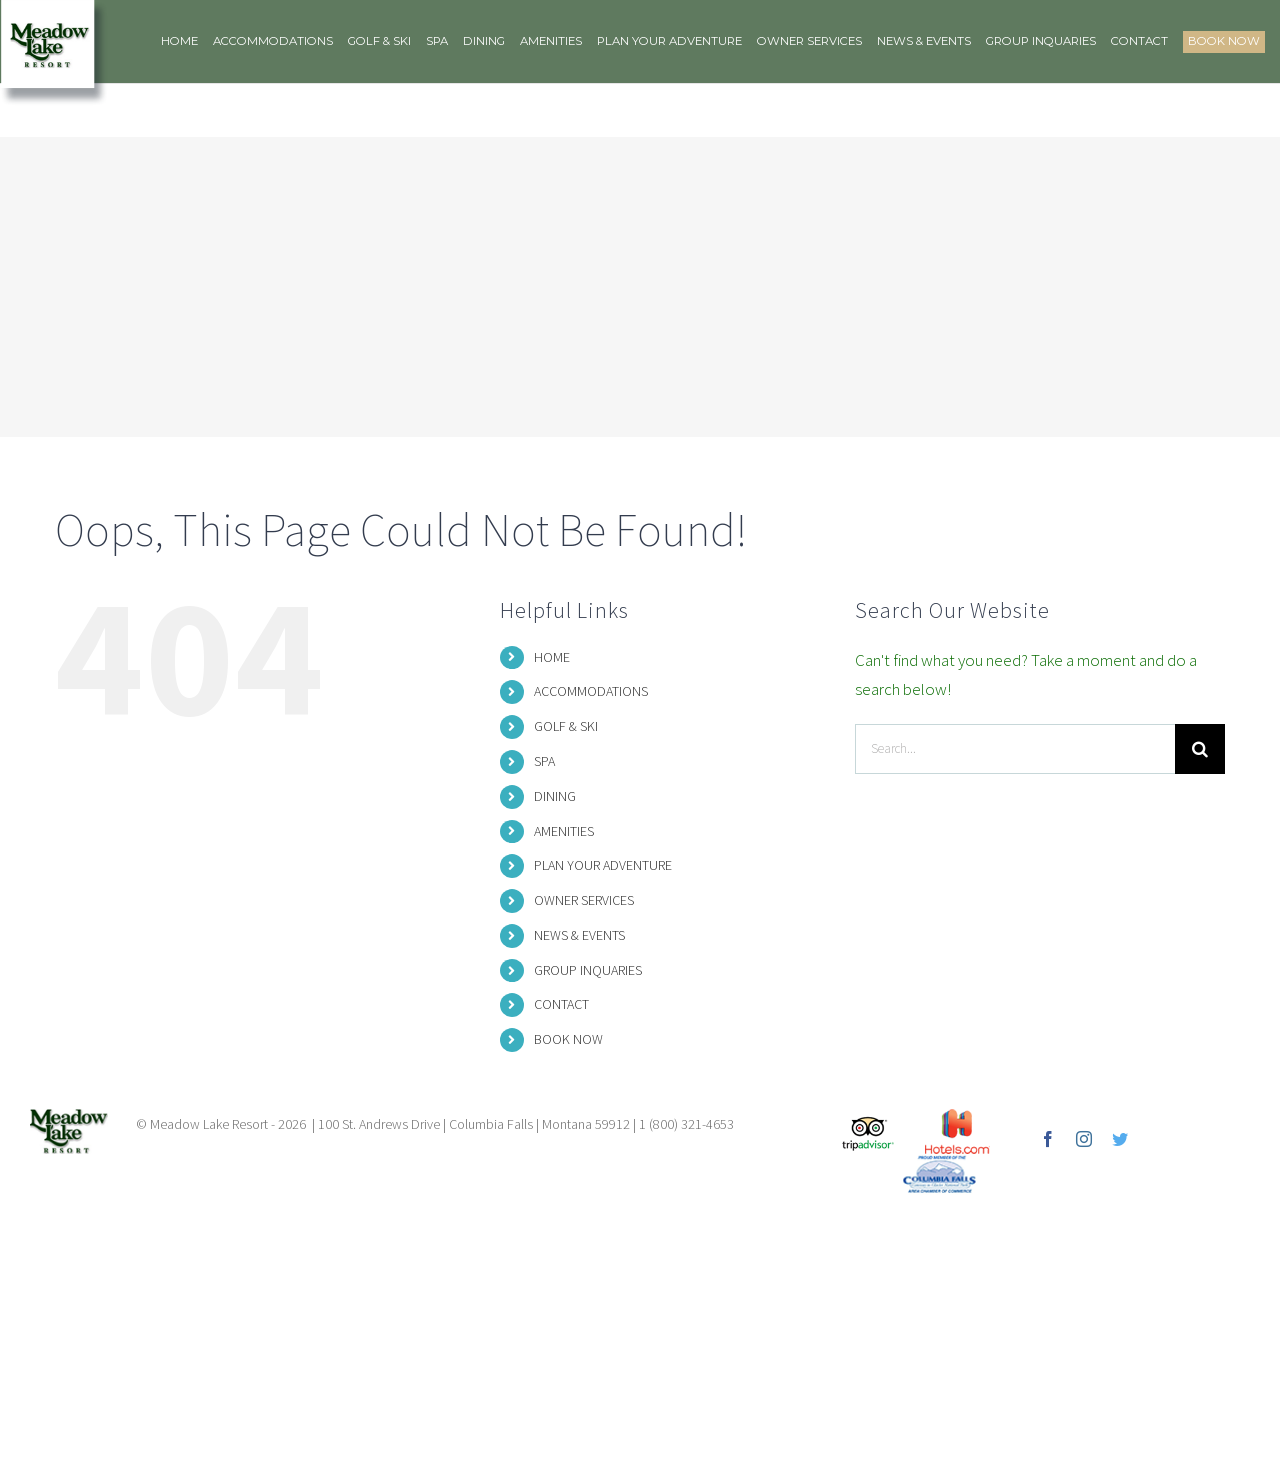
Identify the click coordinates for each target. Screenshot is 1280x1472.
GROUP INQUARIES (588, 970)
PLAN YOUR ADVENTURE (603, 865)
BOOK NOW (568, 1039)
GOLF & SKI (566, 726)
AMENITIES (564, 831)
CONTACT (561, 1004)
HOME (552, 657)
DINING (555, 796)
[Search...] (1015, 749)
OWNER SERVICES (584, 900)
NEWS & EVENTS (579, 935)
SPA (544, 761)
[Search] (1200, 749)
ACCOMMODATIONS (591, 691)
